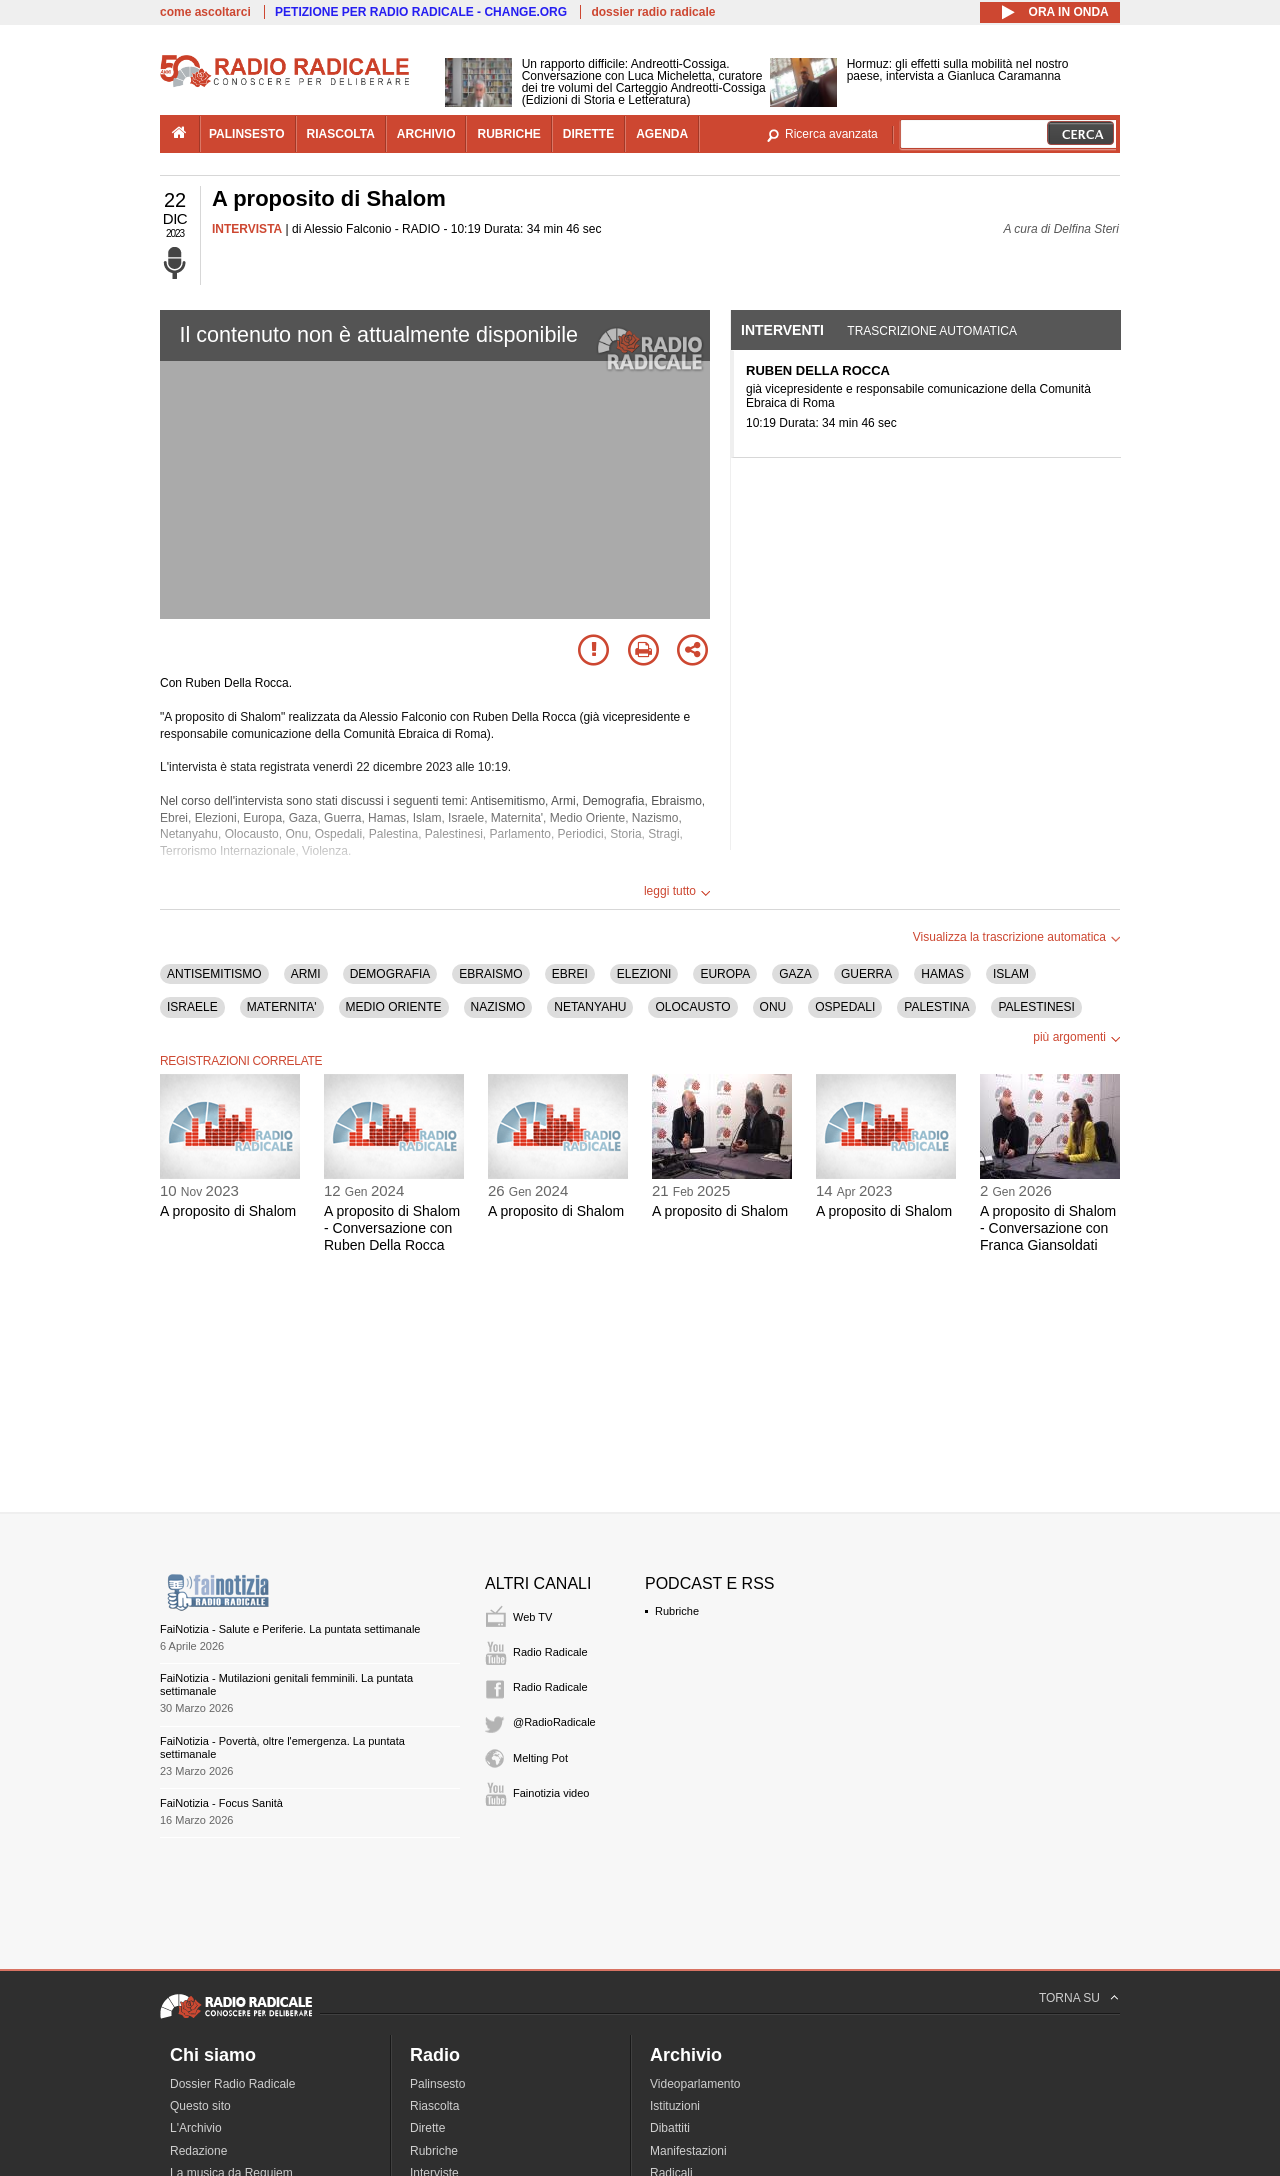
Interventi (782, 330)
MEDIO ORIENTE (394, 1007)
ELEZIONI (644, 974)
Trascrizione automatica (932, 331)
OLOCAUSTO (692, 1007)
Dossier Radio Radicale (232, 2084)
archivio (426, 134)
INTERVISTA (247, 229)
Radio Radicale (550, 1652)
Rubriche (677, 1611)
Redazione (198, 2151)
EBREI (570, 974)
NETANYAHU (590, 1007)
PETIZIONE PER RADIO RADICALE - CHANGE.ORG (421, 12)
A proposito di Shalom (228, 1211)
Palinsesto (437, 2084)
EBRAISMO (490, 974)
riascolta (341, 134)
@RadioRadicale (554, 1722)
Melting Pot (540, 1758)
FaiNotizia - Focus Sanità (221, 1803)
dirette (588, 134)
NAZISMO (498, 1007)
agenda (662, 134)
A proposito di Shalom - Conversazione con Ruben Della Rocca (392, 1228)
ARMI (306, 974)
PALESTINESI (1036, 1007)
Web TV (532, 1617)
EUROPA (725, 974)
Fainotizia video (551, 1793)
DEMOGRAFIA (390, 974)
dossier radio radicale (653, 12)
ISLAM (1011, 974)
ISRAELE (192, 1007)
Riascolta (434, 2106)
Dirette (427, 2128)
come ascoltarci (205, 12)
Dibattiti (670, 2128)
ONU (773, 1007)
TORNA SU (1069, 1998)
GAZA (795, 974)
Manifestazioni (688, 2151)
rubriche (508, 134)
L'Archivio (196, 2128)
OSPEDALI (845, 1007)
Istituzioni (675, 2106)
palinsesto (247, 134)
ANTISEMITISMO (214, 974)
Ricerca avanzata (831, 134)
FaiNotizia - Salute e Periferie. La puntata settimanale (290, 1629)
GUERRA (866, 974)
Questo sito (200, 2106)
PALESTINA (936, 1007)
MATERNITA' (282, 1007)
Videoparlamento (695, 2084)
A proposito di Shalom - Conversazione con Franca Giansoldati (1048, 1228)
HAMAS (942, 974)
